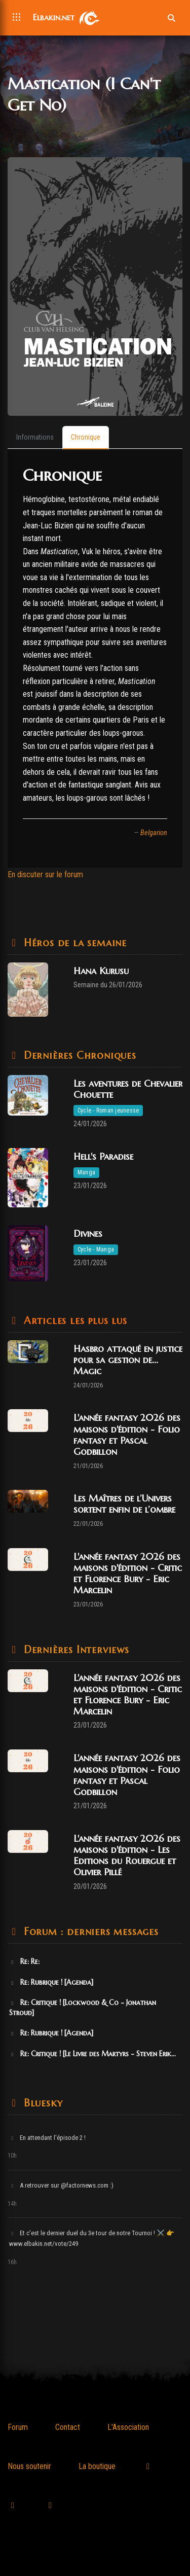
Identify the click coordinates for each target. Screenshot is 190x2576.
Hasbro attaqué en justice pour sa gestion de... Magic (127, 1360)
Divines (87, 1233)
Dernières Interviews (74, 1649)
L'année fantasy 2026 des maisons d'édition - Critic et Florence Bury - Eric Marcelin (127, 1573)
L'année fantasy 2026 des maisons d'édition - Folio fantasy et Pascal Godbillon (126, 1434)
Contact (67, 2427)
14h (12, 2203)
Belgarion (153, 833)
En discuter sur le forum (45, 874)
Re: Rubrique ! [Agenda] (51, 1982)
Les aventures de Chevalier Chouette (127, 1089)
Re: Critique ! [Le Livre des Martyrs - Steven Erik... (92, 2053)
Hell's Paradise (103, 1156)
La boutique (97, 2466)
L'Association (128, 2427)
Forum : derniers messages (89, 1931)
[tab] (35, 437)
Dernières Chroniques (78, 1055)
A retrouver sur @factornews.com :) (61, 2185)
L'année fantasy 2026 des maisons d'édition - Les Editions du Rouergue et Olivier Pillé (126, 1855)
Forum (18, 2427)
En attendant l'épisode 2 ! (47, 2137)
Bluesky (41, 2103)
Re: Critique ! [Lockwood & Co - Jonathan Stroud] (82, 2007)
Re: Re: (24, 1961)
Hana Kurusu (101, 971)
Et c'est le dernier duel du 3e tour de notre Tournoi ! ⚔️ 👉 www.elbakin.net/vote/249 (91, 2238)
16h (12, 2262)
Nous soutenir (29, 2466)
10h (12, 2155)
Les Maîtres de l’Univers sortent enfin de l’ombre (124, 1503)
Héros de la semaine (73, 943)
